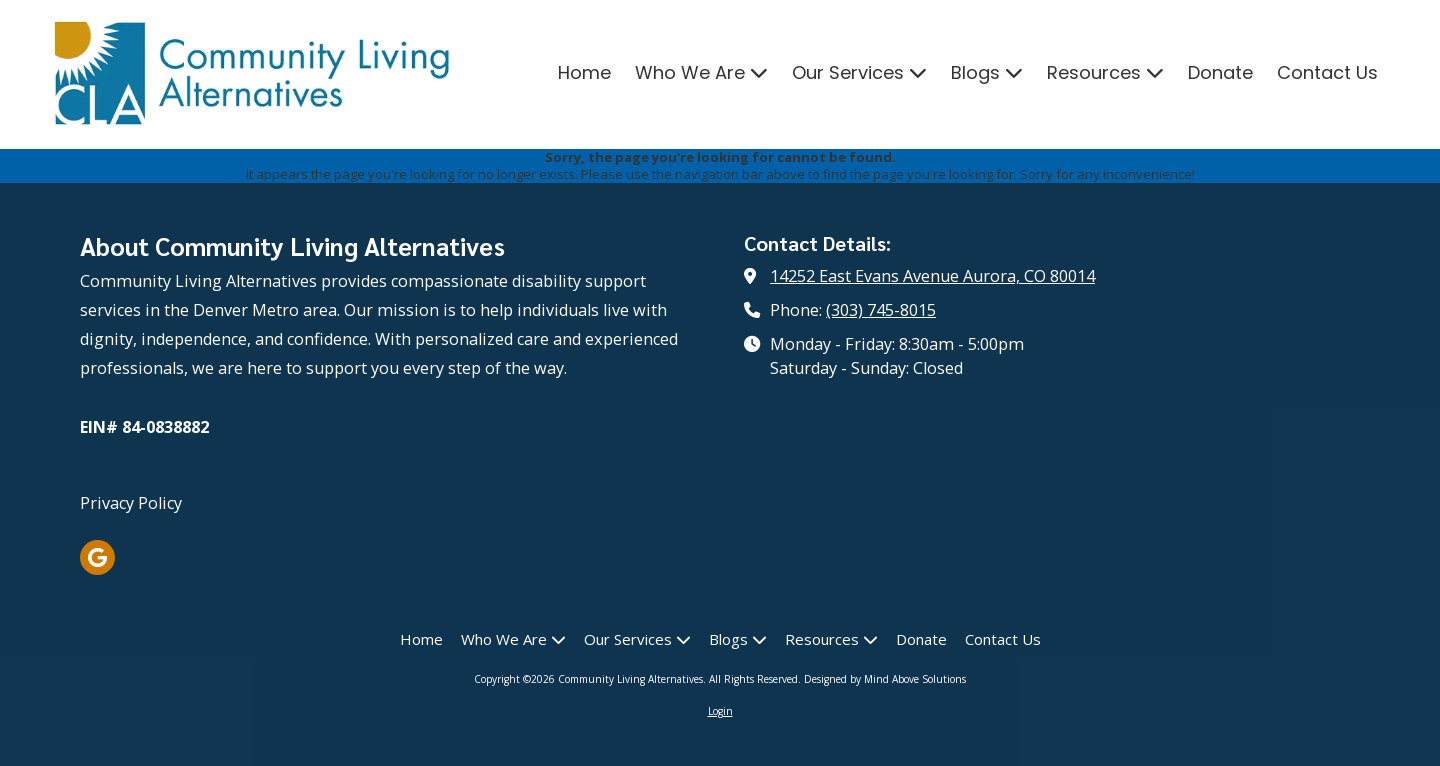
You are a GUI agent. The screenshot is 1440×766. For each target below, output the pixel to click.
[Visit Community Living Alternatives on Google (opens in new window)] (97, 557)
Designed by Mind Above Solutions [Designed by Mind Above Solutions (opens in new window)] (885, 679)
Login (720, 711)
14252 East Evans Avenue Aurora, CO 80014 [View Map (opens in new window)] (932, 276)
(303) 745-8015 (881, 310)
